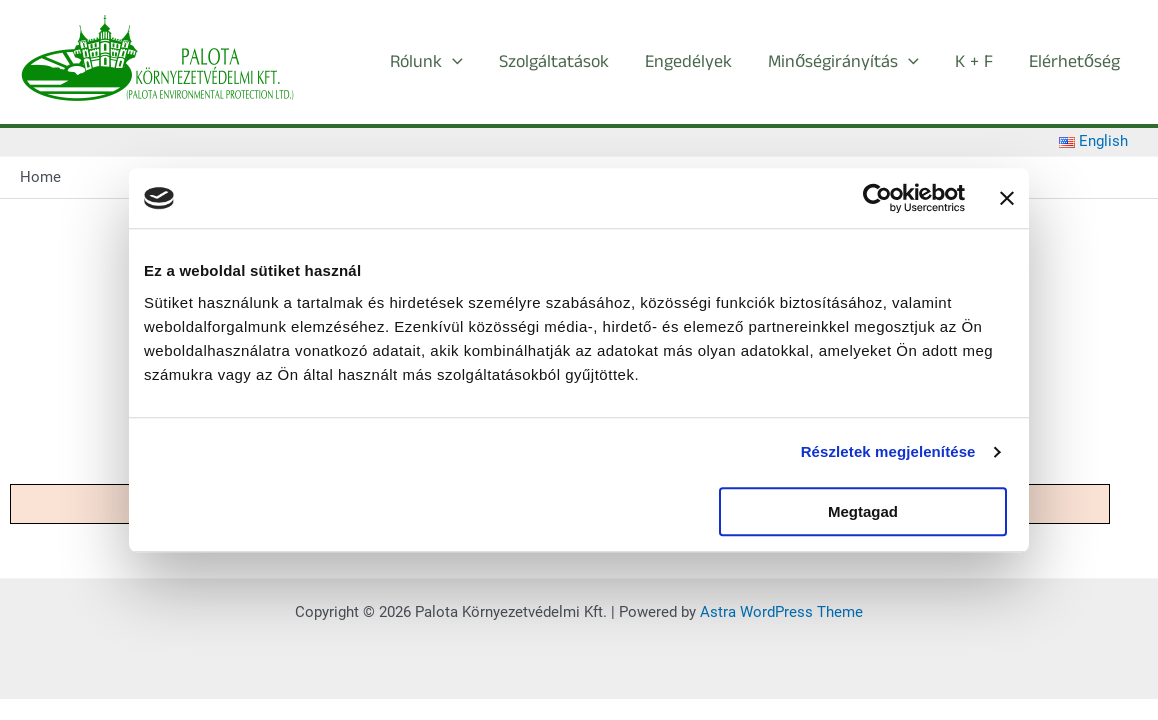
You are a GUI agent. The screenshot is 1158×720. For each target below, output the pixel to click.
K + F (974, 62)
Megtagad (863, 511)
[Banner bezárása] (1007, 198)
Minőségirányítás (843, 62)
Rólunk (426, 62)
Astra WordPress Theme (781, 612)
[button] (452, 62)
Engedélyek (688, 62)
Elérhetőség (1074, 62)
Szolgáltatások (554, 62)
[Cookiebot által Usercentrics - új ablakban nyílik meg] (877, 198)
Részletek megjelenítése (888, 451)
